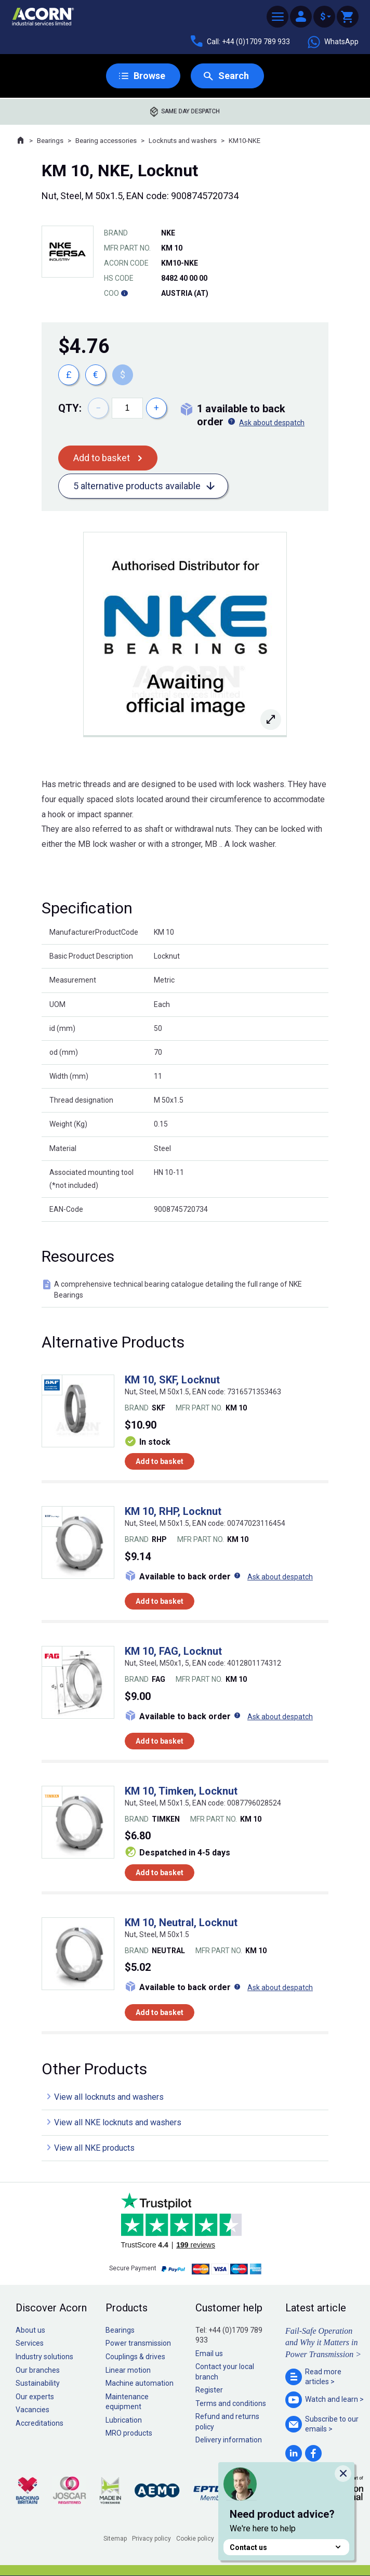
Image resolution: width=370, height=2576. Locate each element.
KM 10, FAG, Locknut (173, 1651)
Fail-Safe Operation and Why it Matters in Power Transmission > (323, 2342)
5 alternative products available (137, 485)
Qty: (70, 408)
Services (30, 2343)
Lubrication (123, 2420)
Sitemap (115, 2538)
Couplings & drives (135, 2356)
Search (233, 75)
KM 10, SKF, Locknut (172, 1380)
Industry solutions (44, 2356)
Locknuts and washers (183, 141)
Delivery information (228, 2440)
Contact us (286, 2547)
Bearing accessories (106, 141)
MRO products (128, 2433)
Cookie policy (195, 2538)
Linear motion (128, 2370)
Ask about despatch (272, 423)
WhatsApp (333, 42)
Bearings (50, 141)
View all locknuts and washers (109, 2097)
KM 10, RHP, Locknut (173, 1511)
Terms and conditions (230, 2403)
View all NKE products (94, 2148)
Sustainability (38, 2383)
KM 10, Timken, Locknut (181, 1791)
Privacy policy (151, 2538)
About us (30, 2330)
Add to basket (101, 457)
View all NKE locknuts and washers (117, 2122)
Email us (209, 2353)
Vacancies (32, 2409)
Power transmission (138, 2343)
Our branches (38, 2370)
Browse (149, 75)
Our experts (35, 2396)
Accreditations (39, 2423)
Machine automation (139, 2383)
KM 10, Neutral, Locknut (181, 1922)
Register (209, 2390)
